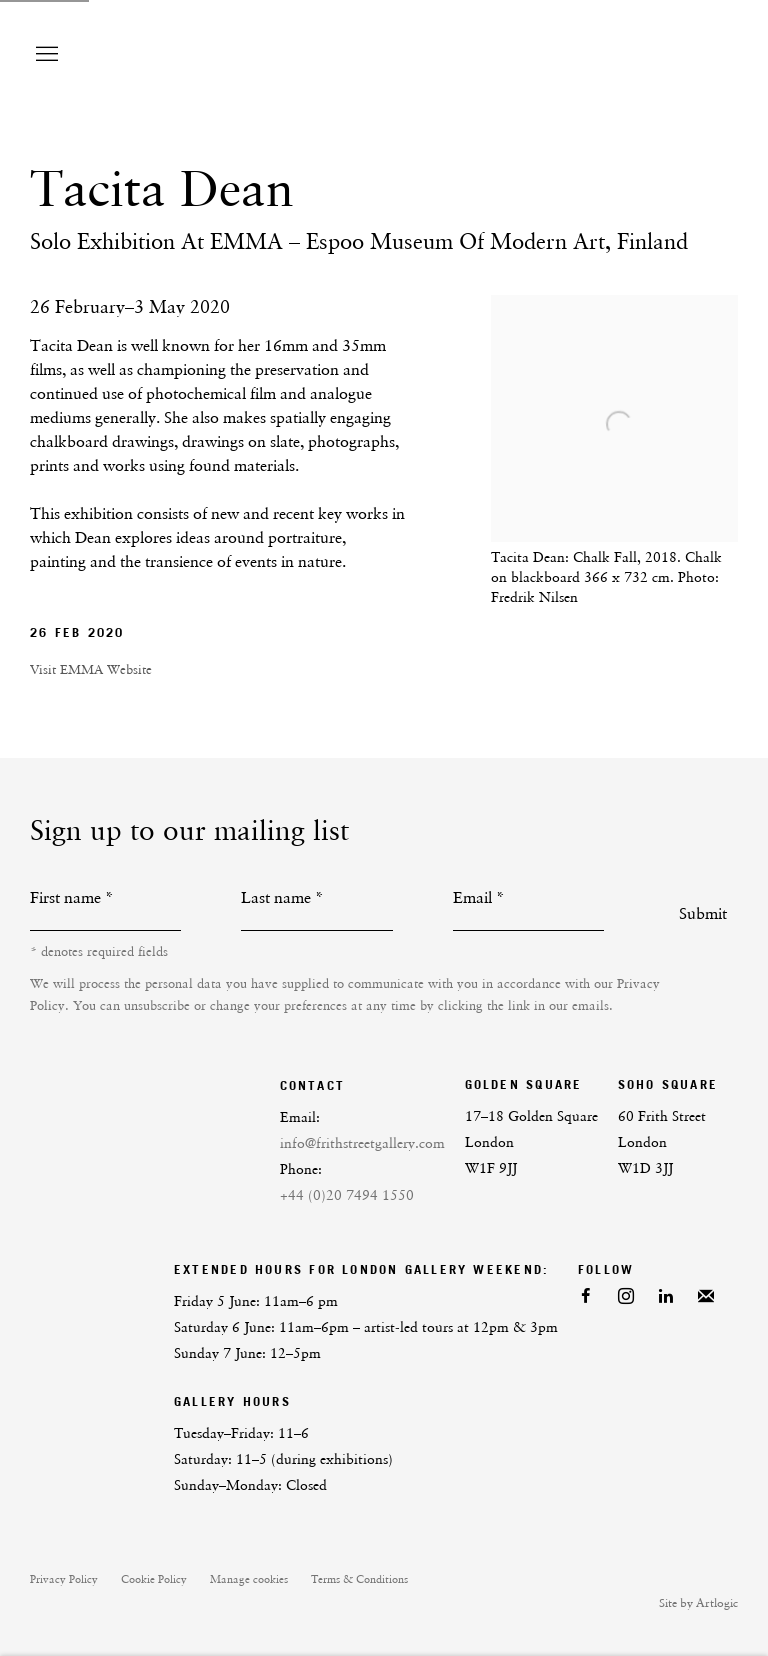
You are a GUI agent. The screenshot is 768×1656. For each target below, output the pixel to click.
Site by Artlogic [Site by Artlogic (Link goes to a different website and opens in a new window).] (698, 1603)
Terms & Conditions (359, 1579)
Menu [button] (45, 55)
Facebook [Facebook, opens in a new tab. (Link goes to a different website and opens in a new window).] (586, 1297)
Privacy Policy (64, 1579)
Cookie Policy (154, 1579)
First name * (72, 897)
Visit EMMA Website (91, 669)
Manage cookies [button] (249, 1579)
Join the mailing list (706, 1297)
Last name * (282, 897)
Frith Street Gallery (568, 54)
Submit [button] (703, 913)
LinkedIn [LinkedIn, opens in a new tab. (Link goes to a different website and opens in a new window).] (666, 1297)
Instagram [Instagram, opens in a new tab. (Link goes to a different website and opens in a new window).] (626, 1297)
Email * (479, 897)
